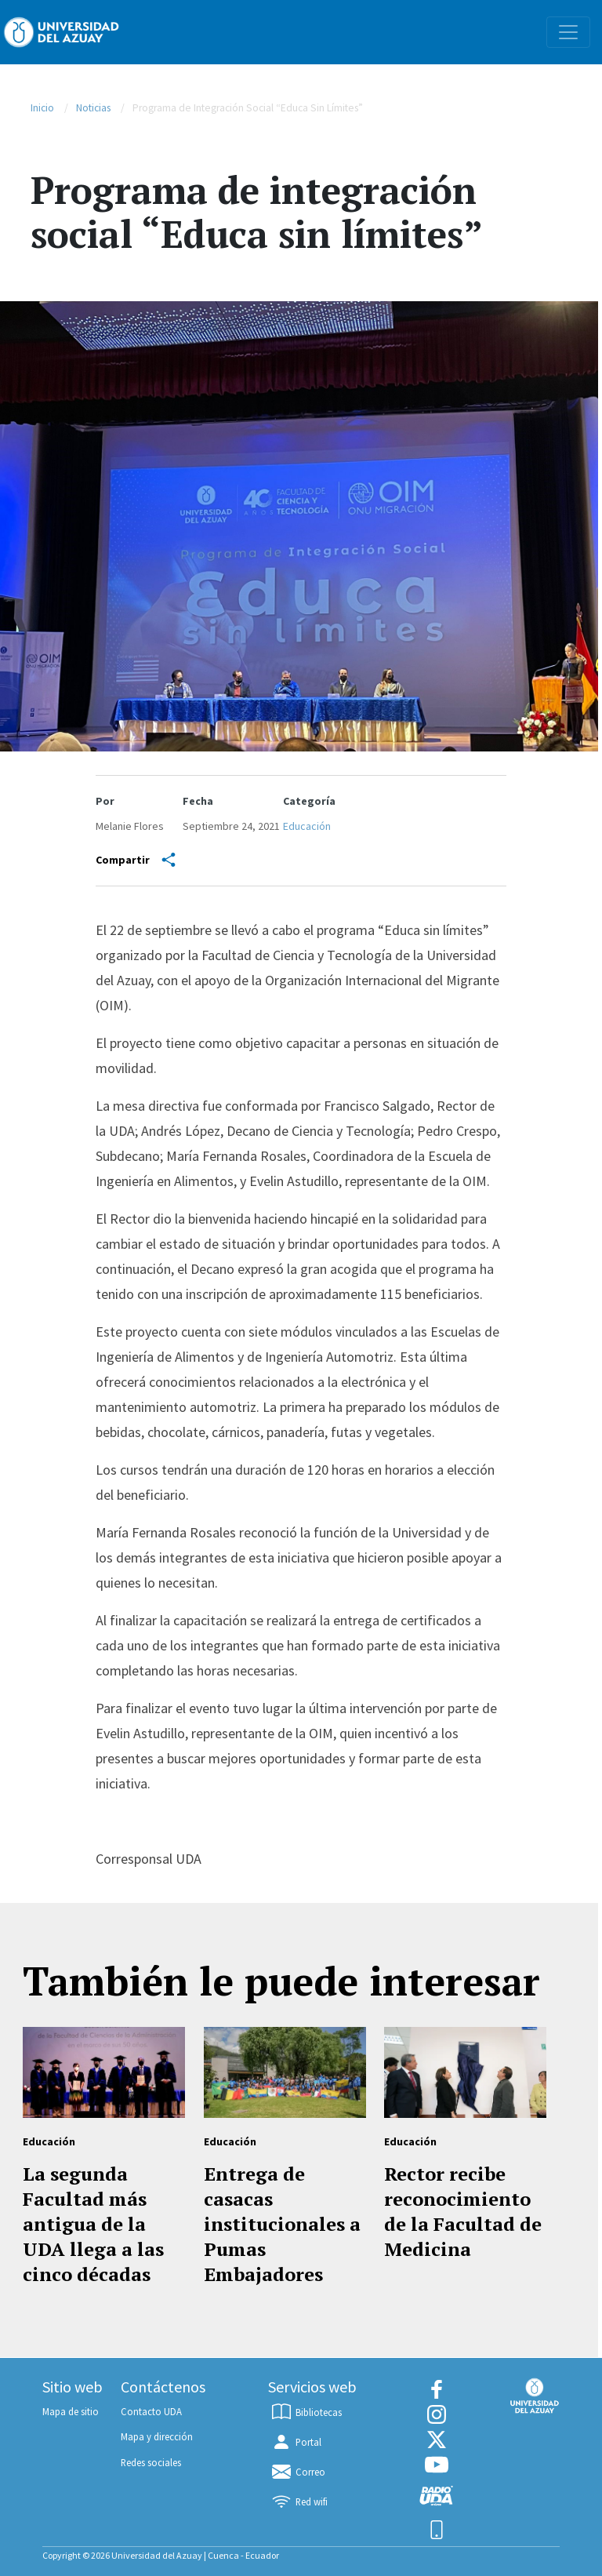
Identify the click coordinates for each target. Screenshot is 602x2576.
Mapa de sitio (70, 2411)
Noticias (93, 108)
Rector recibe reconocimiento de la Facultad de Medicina (463, 2211)
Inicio (42, 108)
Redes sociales (151, 2462)
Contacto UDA (151, 2411)
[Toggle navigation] (568, 32)
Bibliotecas (306, 2412)
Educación (307, 826)
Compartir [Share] (136, 860)
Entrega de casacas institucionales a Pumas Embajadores (282, 2224)
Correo (297, 2471)
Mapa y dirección (157, 2436)
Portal (295, 2442)
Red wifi (299, 2501)
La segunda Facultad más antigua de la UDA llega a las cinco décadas (93, 2224)
